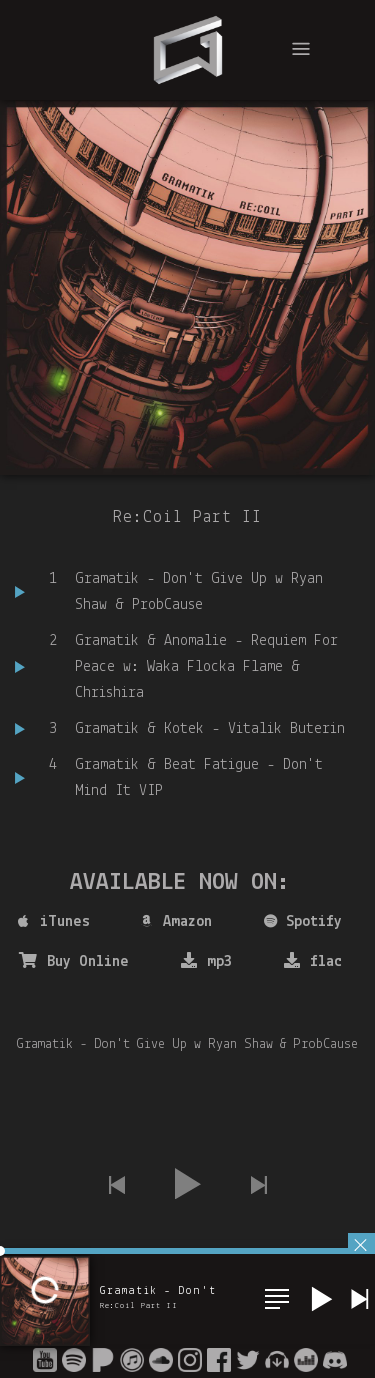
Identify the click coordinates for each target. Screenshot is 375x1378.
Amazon (176, 922)
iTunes (54, 922)
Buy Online (74, 961)
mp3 (206, 961)
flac (313, 961)
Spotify (303, 922)
